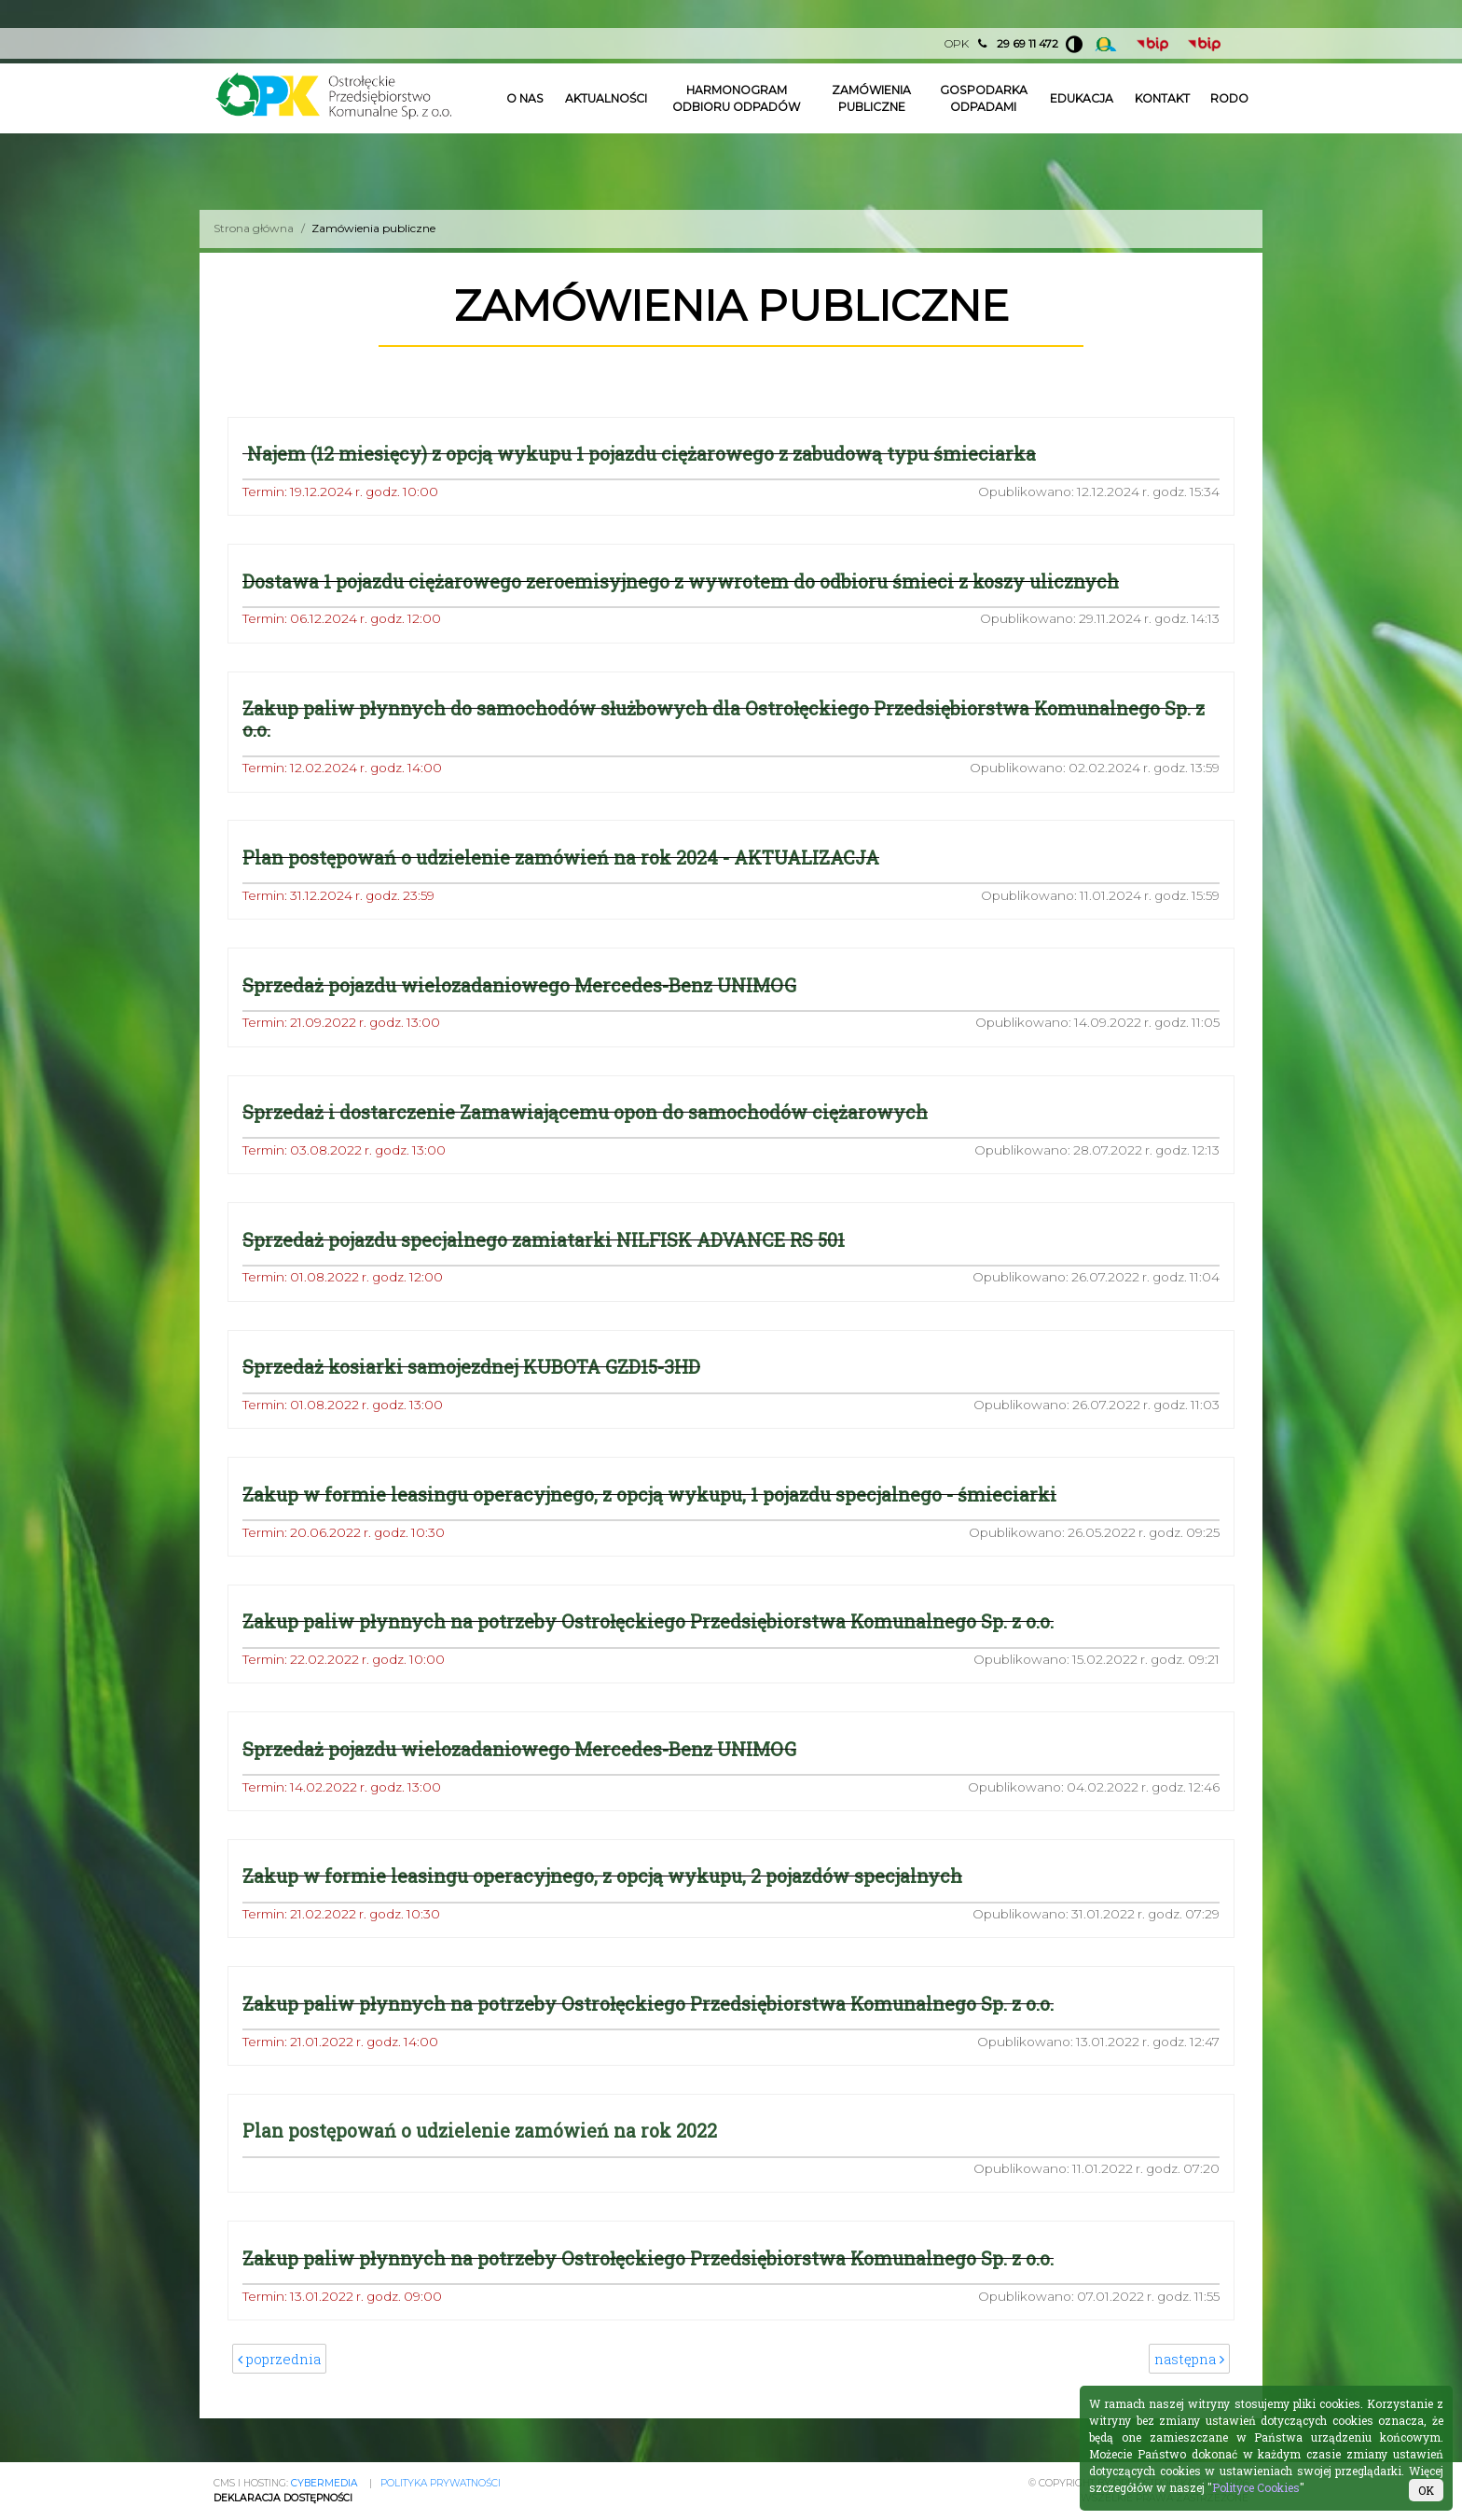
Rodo (1229, 98)
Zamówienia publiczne (872, 98)
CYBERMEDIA (324, 2483)
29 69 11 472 (1027, 43)
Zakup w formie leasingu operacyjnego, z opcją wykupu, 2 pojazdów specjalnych (602, 1877)
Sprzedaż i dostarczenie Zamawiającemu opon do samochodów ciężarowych (585, 1113)
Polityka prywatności (441, 2483)
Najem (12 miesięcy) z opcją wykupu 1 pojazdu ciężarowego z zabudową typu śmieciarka (639, 453)
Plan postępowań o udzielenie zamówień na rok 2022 (479, 2132)
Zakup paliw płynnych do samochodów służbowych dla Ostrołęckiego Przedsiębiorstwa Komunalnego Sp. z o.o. (723, 719)
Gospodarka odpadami (983, 98)
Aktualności (606, 98)
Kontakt (1162, 98)
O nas (525, 98)
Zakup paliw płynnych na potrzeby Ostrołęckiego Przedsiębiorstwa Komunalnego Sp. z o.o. (648, 1622)
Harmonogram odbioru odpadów (736, 98)
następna (1188, 2360)
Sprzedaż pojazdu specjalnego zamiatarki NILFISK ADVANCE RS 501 (543, 1240)
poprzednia (280, 2360)
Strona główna (254, 228)
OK (1426, 2490)
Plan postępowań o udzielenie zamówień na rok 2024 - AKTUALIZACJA (560, 857)
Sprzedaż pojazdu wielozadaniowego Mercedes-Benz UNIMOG (519, 985)
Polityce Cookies (1256, 2487)
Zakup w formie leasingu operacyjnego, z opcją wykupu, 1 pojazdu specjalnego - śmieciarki (649, 1495)
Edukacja (1081, 98)
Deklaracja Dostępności (283, 2498)
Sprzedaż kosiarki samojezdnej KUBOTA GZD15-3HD (471, 1367)
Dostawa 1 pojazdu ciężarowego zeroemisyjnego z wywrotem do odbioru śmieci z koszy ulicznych (680, 581)
